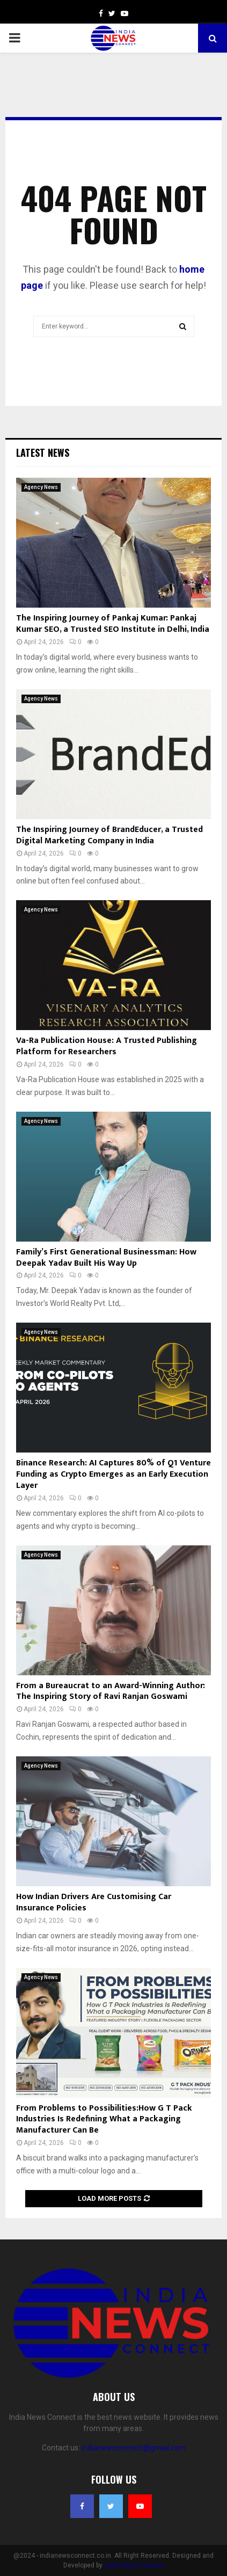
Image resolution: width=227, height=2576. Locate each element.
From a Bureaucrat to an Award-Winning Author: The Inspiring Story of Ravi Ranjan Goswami (110, 1691)
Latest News (42, 452)
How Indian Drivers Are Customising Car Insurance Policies (93, 1902)
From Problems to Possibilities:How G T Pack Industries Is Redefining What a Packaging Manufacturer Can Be (104, 2119)
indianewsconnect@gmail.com (134, 2447)
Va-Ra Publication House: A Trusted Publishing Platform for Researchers (106, 1046)
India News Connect (134, 2565)
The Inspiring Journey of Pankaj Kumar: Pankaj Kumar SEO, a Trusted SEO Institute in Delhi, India (112, 624)
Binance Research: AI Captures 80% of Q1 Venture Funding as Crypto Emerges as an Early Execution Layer (113, 1474)
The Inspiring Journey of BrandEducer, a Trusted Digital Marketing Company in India (109, 835)
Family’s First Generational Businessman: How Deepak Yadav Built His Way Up (106, 1258)
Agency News (41, 487)
